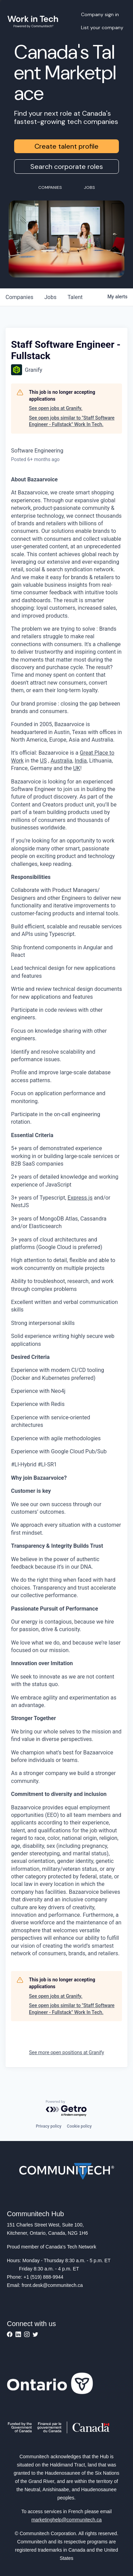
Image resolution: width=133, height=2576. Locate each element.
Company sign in (100, 14)
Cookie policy (79, 2126)
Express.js (80, 1197)
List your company (102, 27)
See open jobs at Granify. (55, 408)
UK (76, 768)
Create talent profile (66, 146)
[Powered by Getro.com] (66, 2108)
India (81, 760)
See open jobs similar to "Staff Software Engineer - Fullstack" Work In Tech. (71, 421)
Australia (61, 760)
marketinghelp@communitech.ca (66, 2519)
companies (19, 297)
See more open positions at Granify (66, 2052)
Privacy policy (48, 2126)
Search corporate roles (66, 166)
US (43, 760)
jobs (50, 297)
